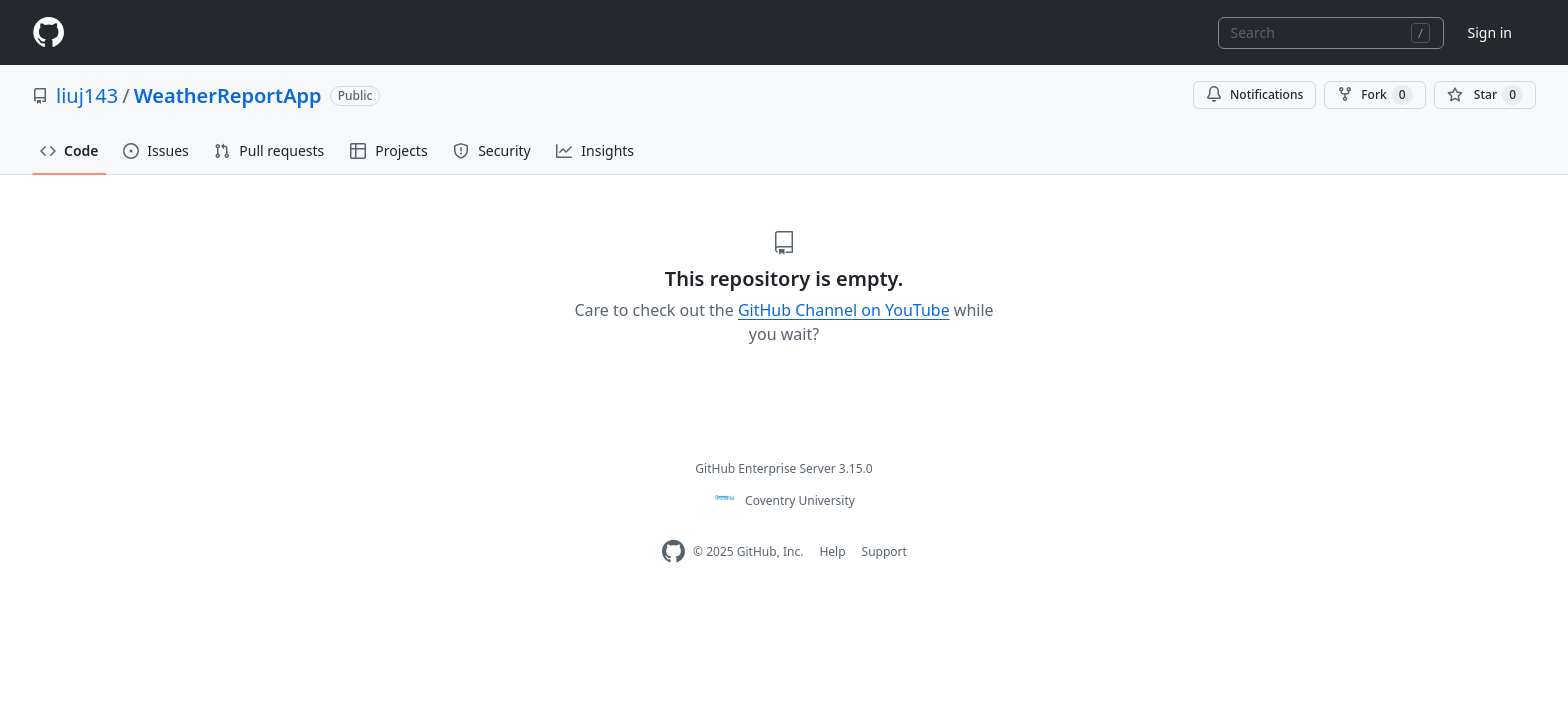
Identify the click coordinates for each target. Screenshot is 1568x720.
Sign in (1490, 32)
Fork (1374, 95)
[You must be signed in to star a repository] (1485, 95)
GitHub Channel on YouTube (844, 310)
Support (884, 551)
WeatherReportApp (228, 95)
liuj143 (87, 95)
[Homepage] (48, 32)
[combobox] (1331, 33)
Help (832, 551)
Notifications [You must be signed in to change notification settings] (1254, 94)
